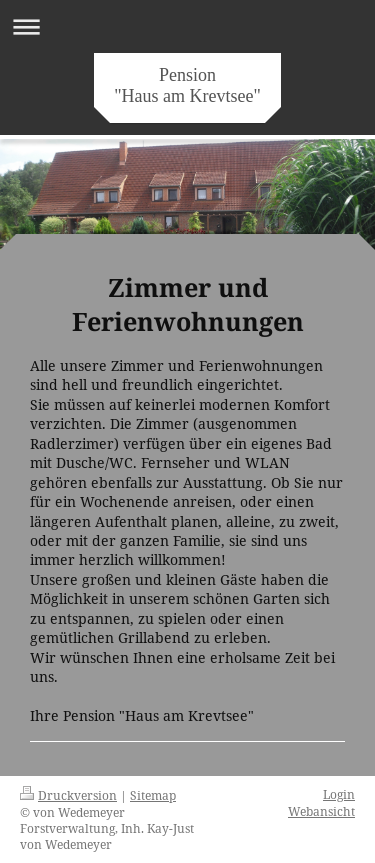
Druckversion (68, 795)
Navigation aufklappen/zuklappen (187, 26)
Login (339, 794)
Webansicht (321, 811)
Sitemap (153, 795)
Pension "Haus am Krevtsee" (187, 85)
